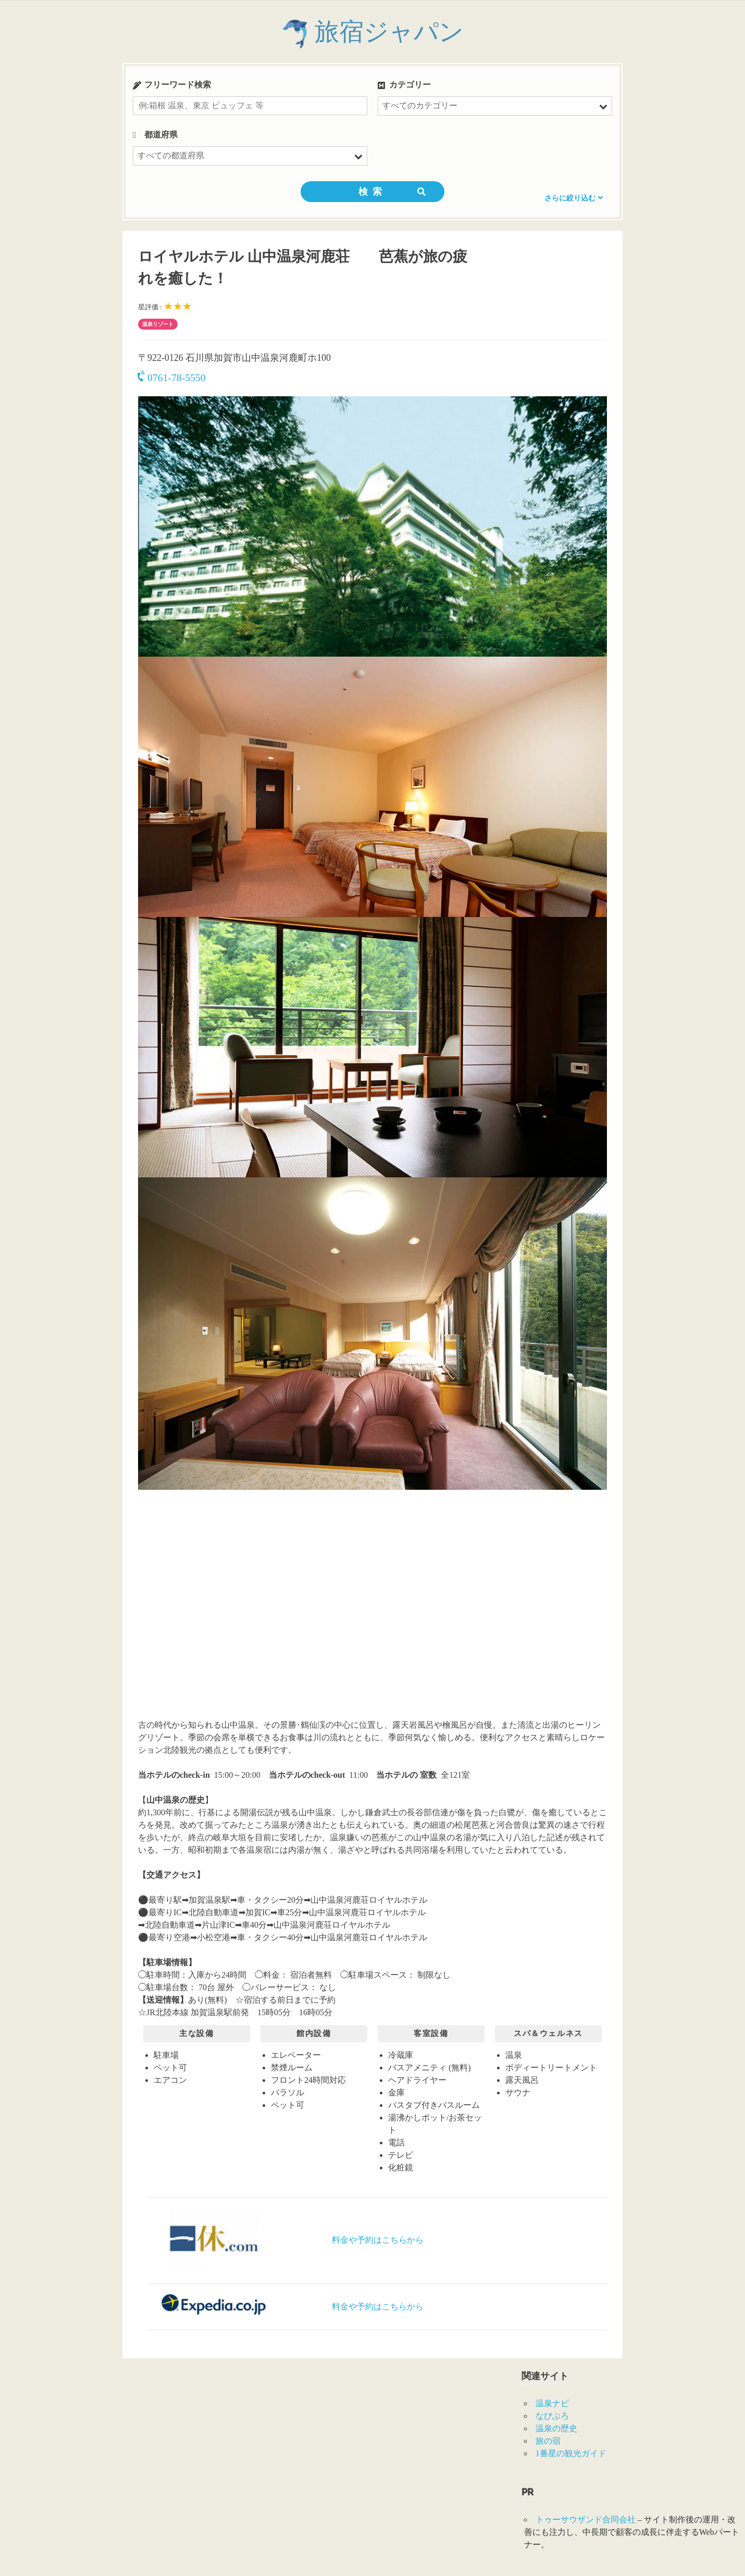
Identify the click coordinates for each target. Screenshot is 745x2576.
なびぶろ (552, 2415)
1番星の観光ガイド (571, 2453)
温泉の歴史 (556, 2428)
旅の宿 (548, 2440)
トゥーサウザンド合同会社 (586, 2519)
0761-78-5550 (172, 377)
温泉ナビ (552, 2403)
